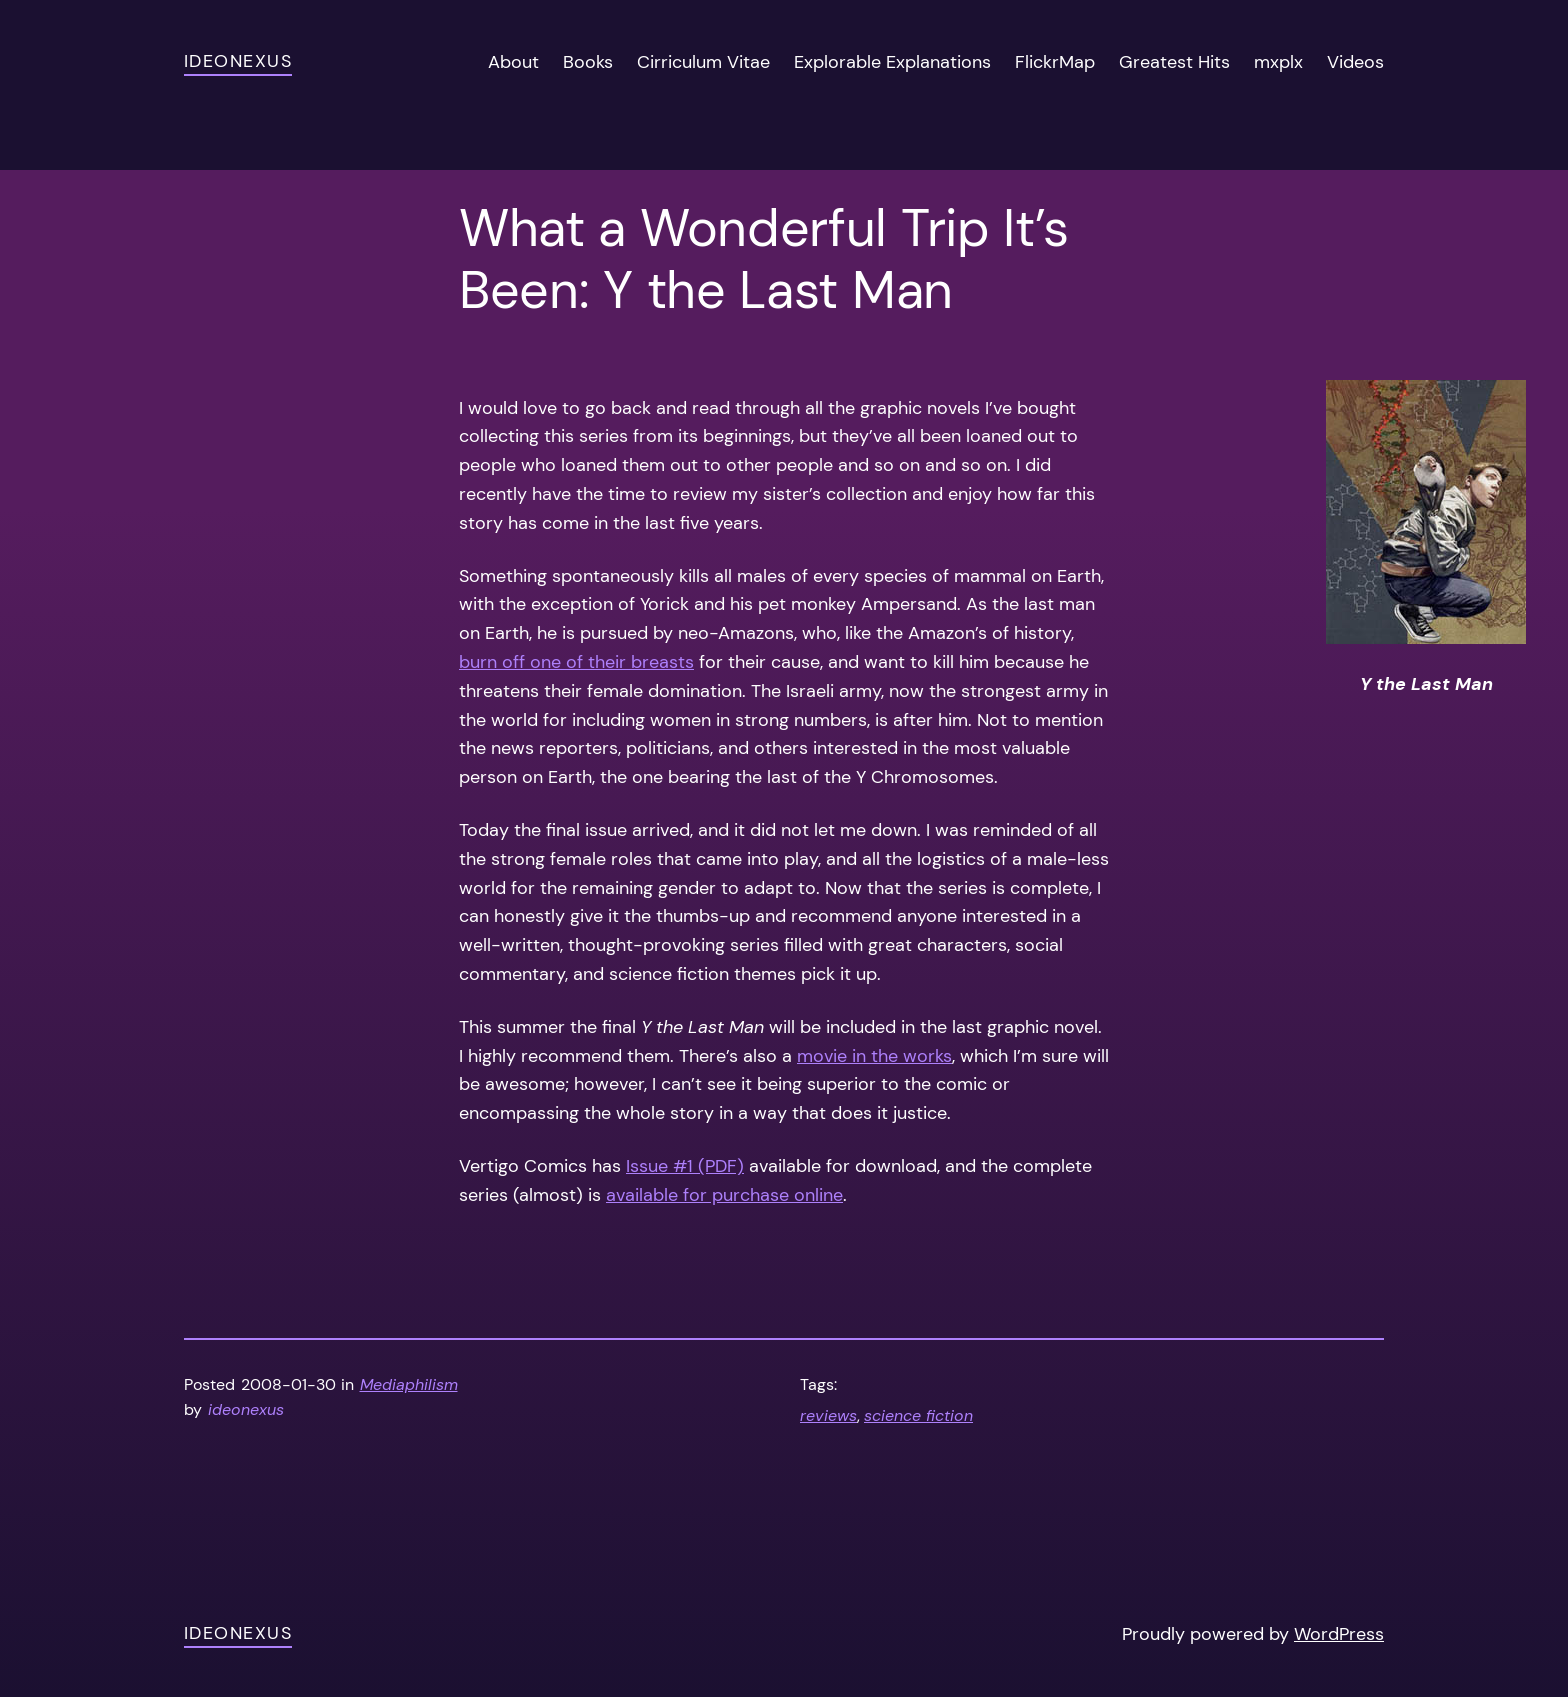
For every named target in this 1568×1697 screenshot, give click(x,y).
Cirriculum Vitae (703, 62)
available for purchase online (724, 1195)
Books (588, 62)
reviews (828, 1415)
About (513, 62)
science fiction (918, 1415)
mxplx (1278, 62)
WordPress (1339, 1634)
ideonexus (238, 61)
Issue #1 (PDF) (685, 1166)
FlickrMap (1055, 62)
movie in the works (874, 1056)
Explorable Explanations (892, 62)
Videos (1355, 62)
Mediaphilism (409, 1384)
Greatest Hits (1174, 62)
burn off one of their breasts (576, 662)
